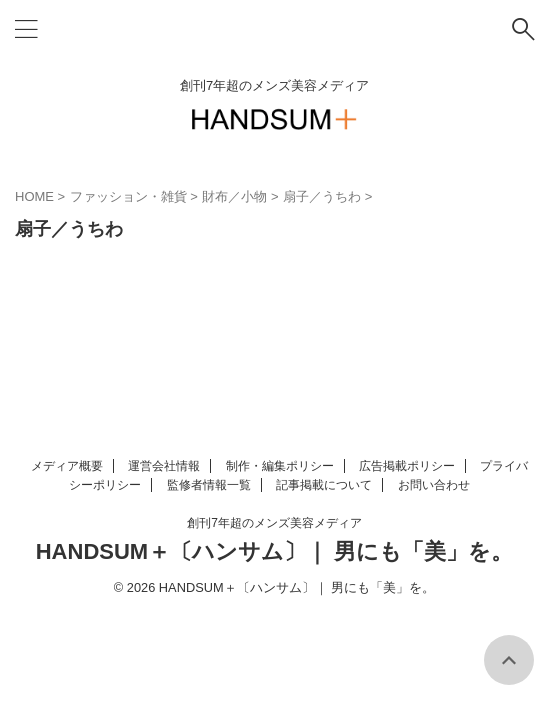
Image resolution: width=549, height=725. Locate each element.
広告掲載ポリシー (407, 466)
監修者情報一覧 (209, 485)
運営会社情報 (164, 466)
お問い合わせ (434, 485)
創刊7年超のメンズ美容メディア (274, 523)
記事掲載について (324, 485)
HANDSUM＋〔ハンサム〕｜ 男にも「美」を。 (275, 551)
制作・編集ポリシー (280, 466)
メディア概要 (67, 466)
